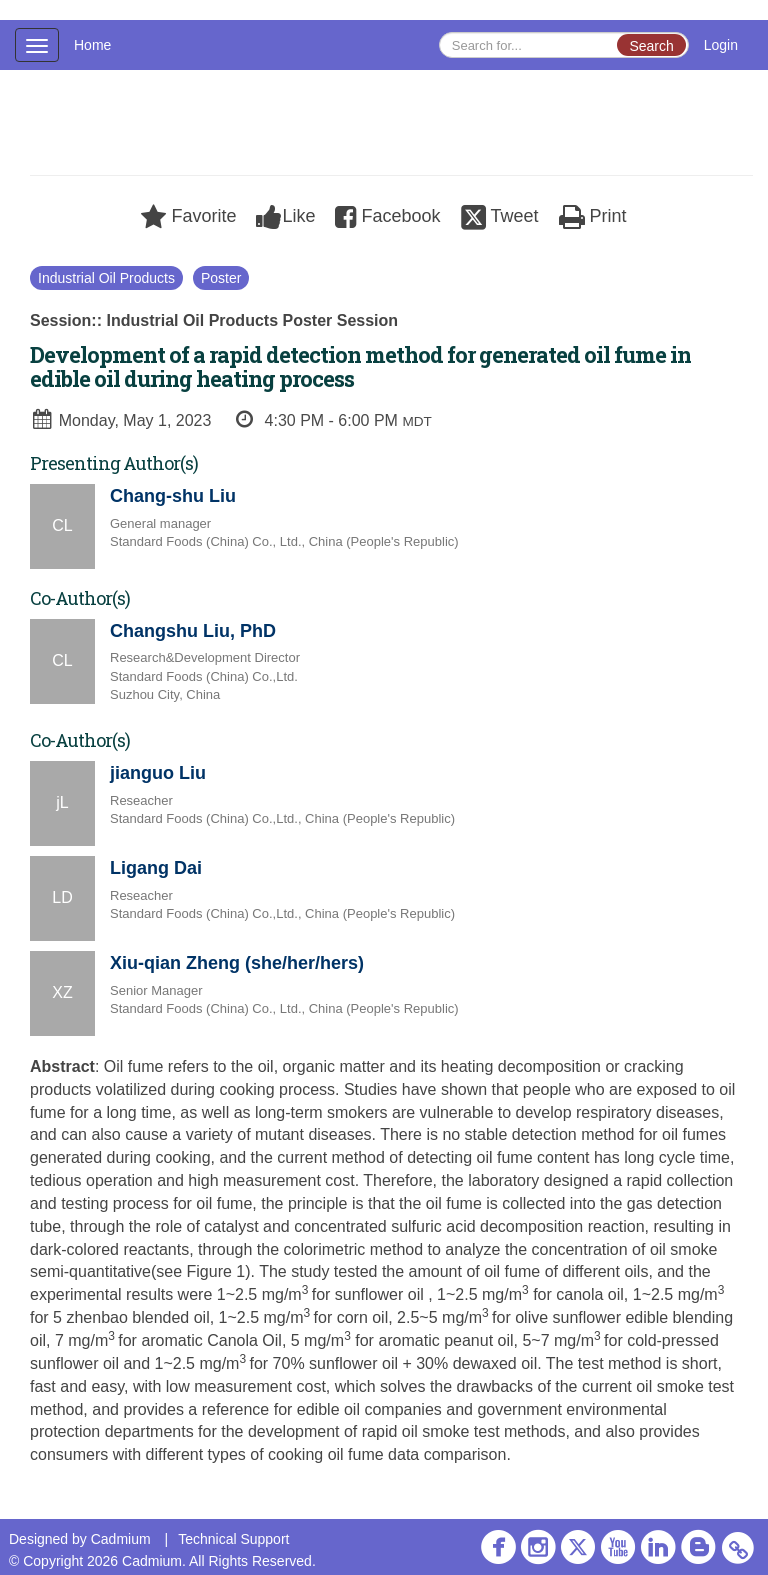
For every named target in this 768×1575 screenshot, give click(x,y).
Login (721, 45)
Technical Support (233, 1539)
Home (92, 45)
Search (651, 46)
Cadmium (121, 1539)
